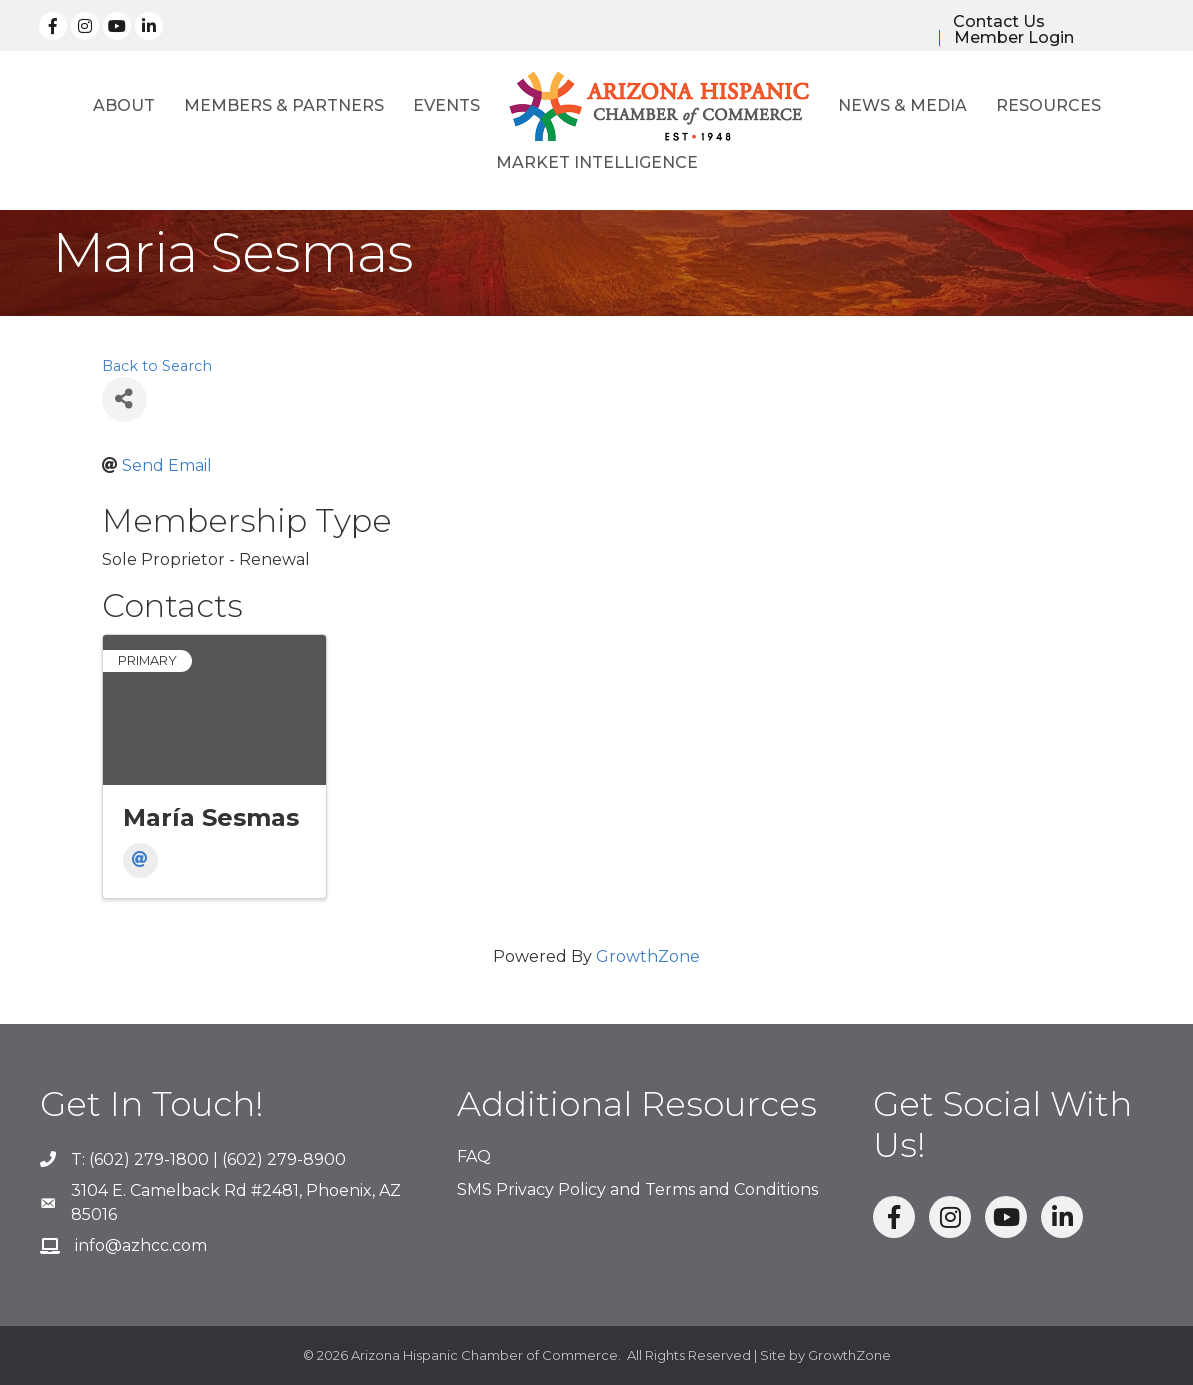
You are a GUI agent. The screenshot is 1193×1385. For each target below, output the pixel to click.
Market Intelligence (597, 162)
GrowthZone (648, 956)
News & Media (902, 105)
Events (446, 105)
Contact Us (999, 22)
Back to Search (157, 366)
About (124, 105)
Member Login (1014, 38)
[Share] (124, 399)
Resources (1048, 105)
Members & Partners (284, 105)
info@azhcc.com (141, 1245)
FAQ (474, 1156)
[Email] (140, 860)
